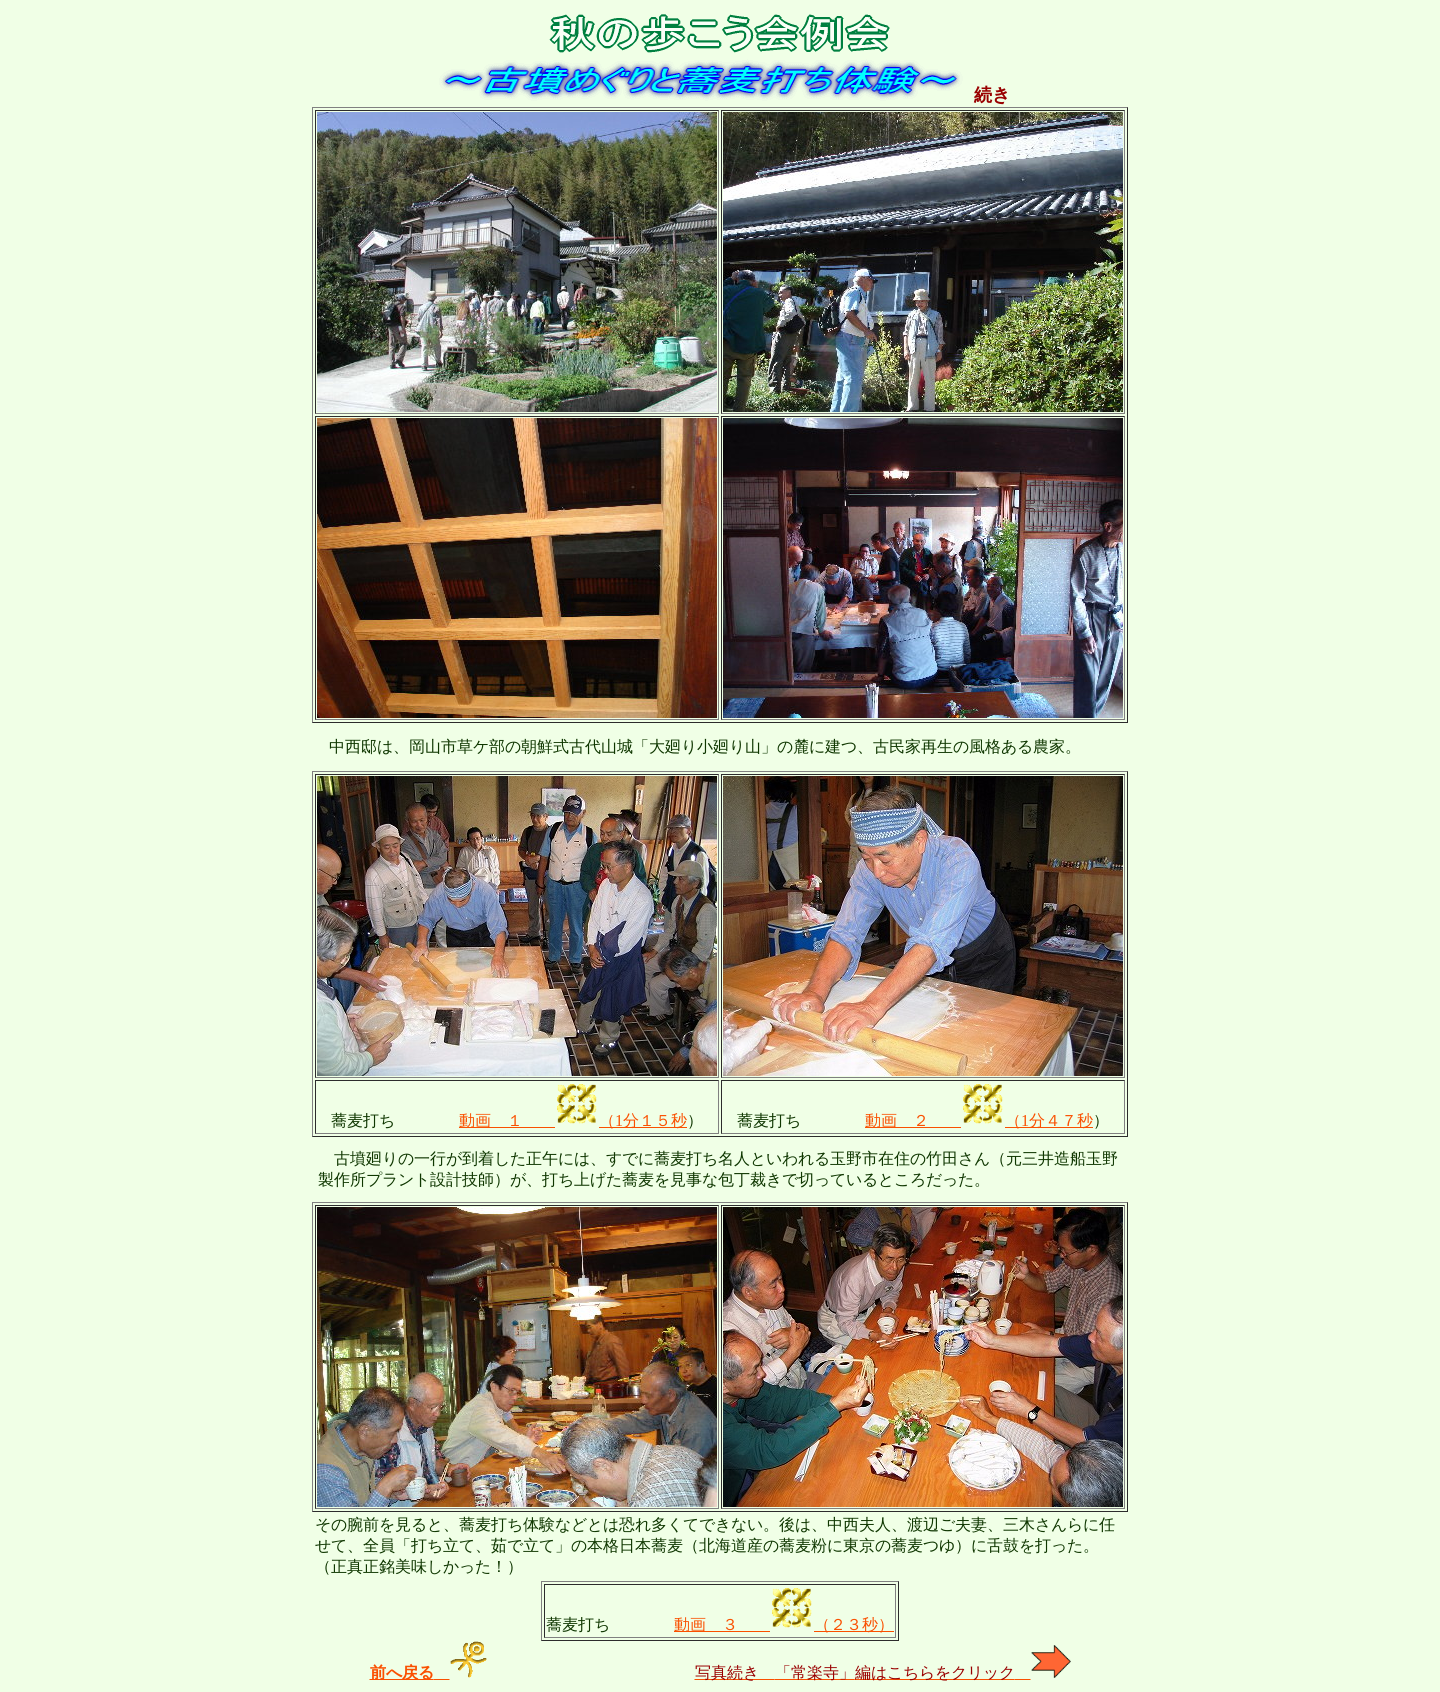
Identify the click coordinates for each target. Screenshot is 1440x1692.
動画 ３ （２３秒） (784, 1624)
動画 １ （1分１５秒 (573, 1120)
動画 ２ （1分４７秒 (979, 1120)
